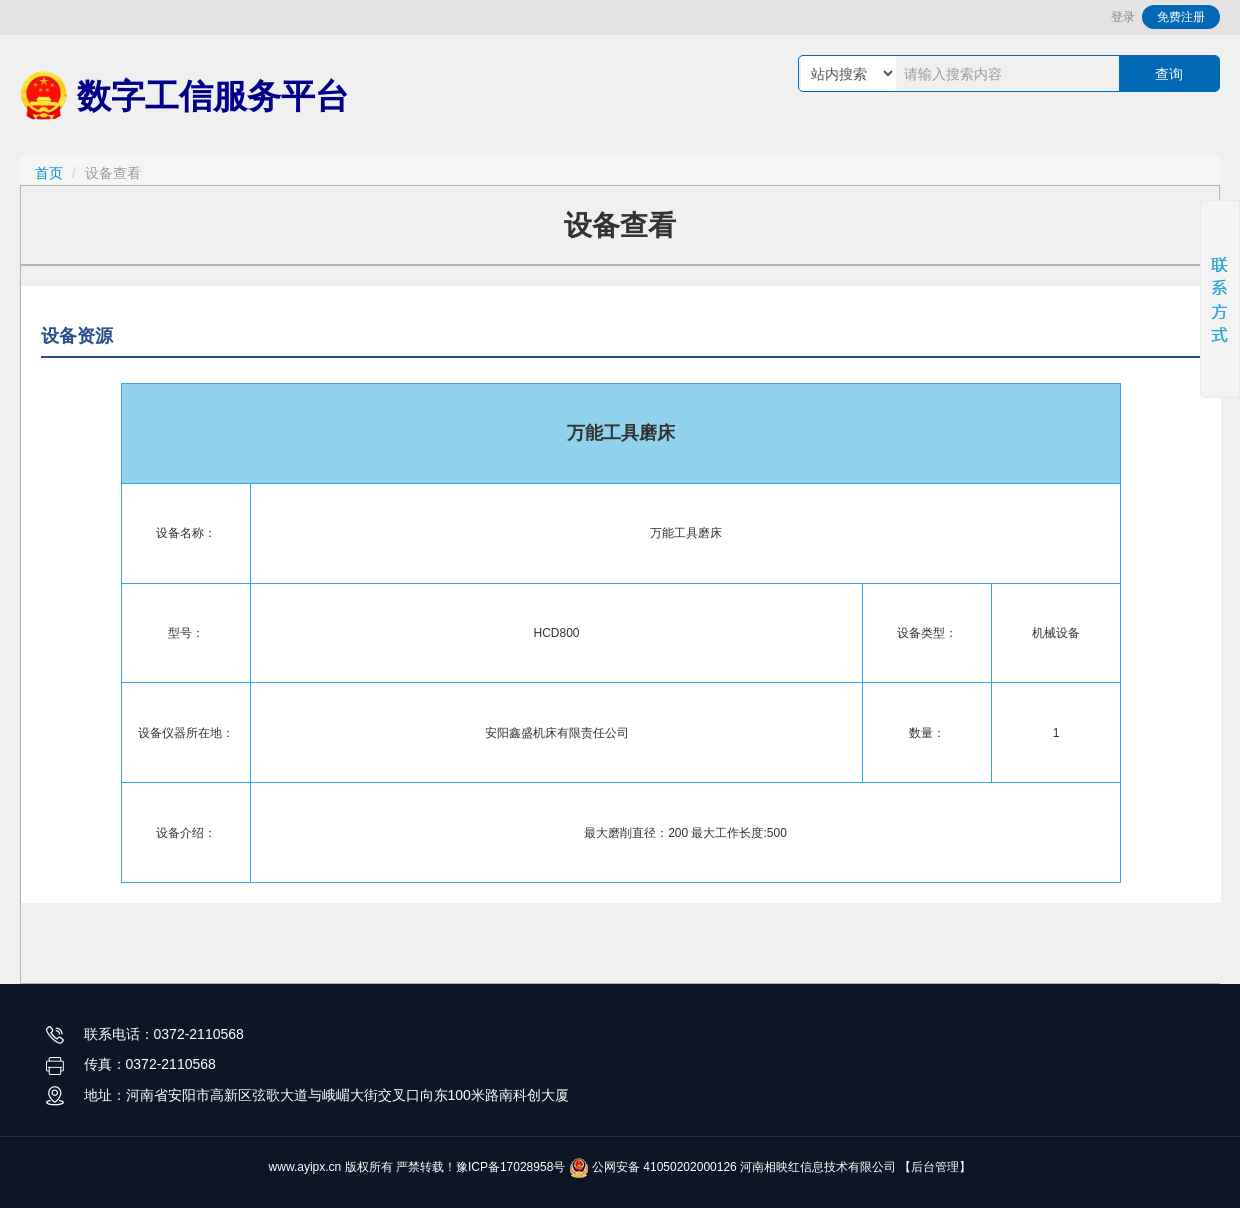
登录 (1123, 17)
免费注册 (1181, 17)
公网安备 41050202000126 (653, 1167)
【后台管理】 (935, 1167)
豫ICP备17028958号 (510, 1167)
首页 (49, 173)
